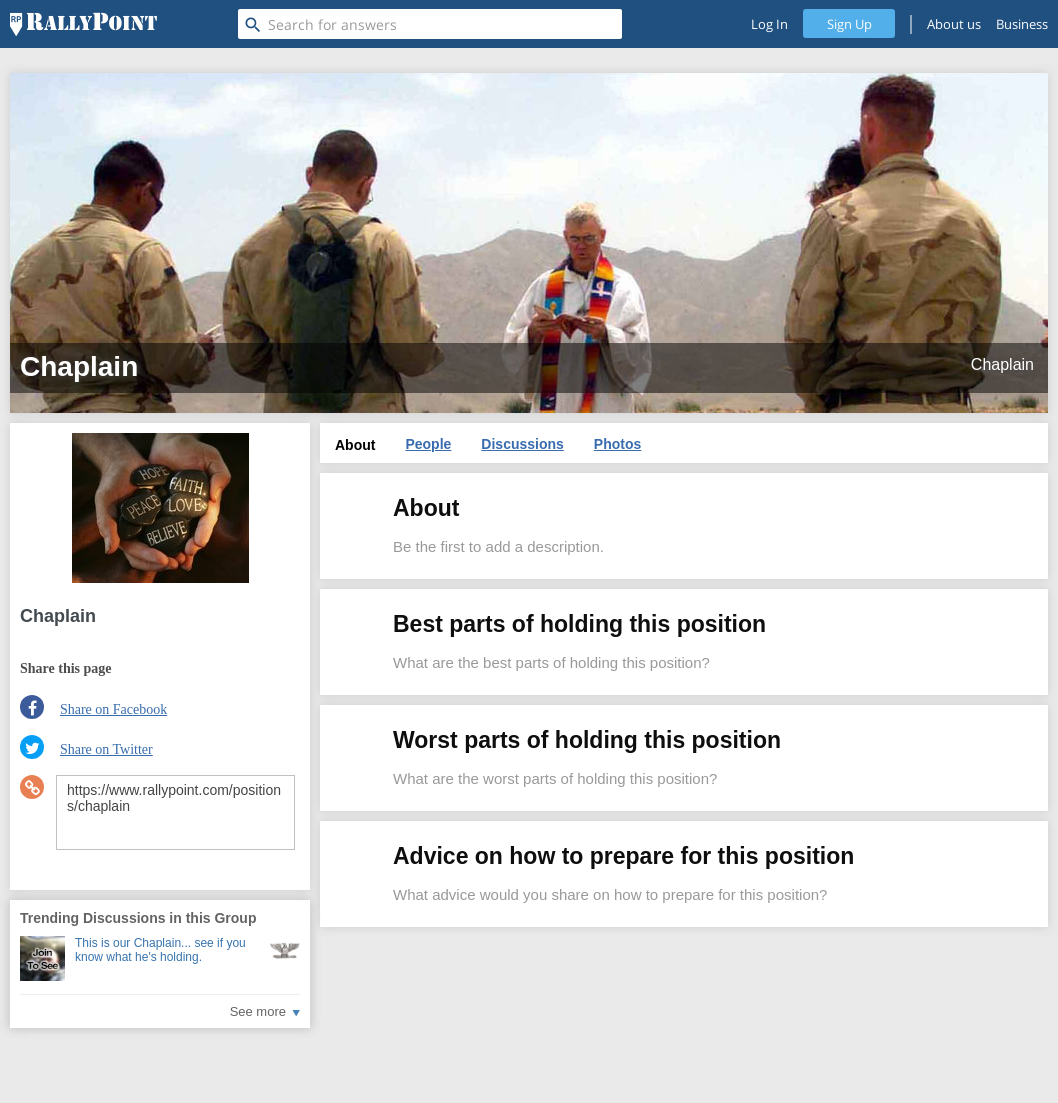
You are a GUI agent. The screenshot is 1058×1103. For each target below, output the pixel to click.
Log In (769, 24)
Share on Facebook (113, 709)
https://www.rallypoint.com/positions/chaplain (175, 812)
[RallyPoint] (83, 24)
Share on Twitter (106, 749)
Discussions (522, 444)
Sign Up (849, 24)
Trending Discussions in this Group (138, 918)
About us (954, 24)
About (355, 445)
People (428, 444)
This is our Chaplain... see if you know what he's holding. (160, 950)
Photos (617, 444)
